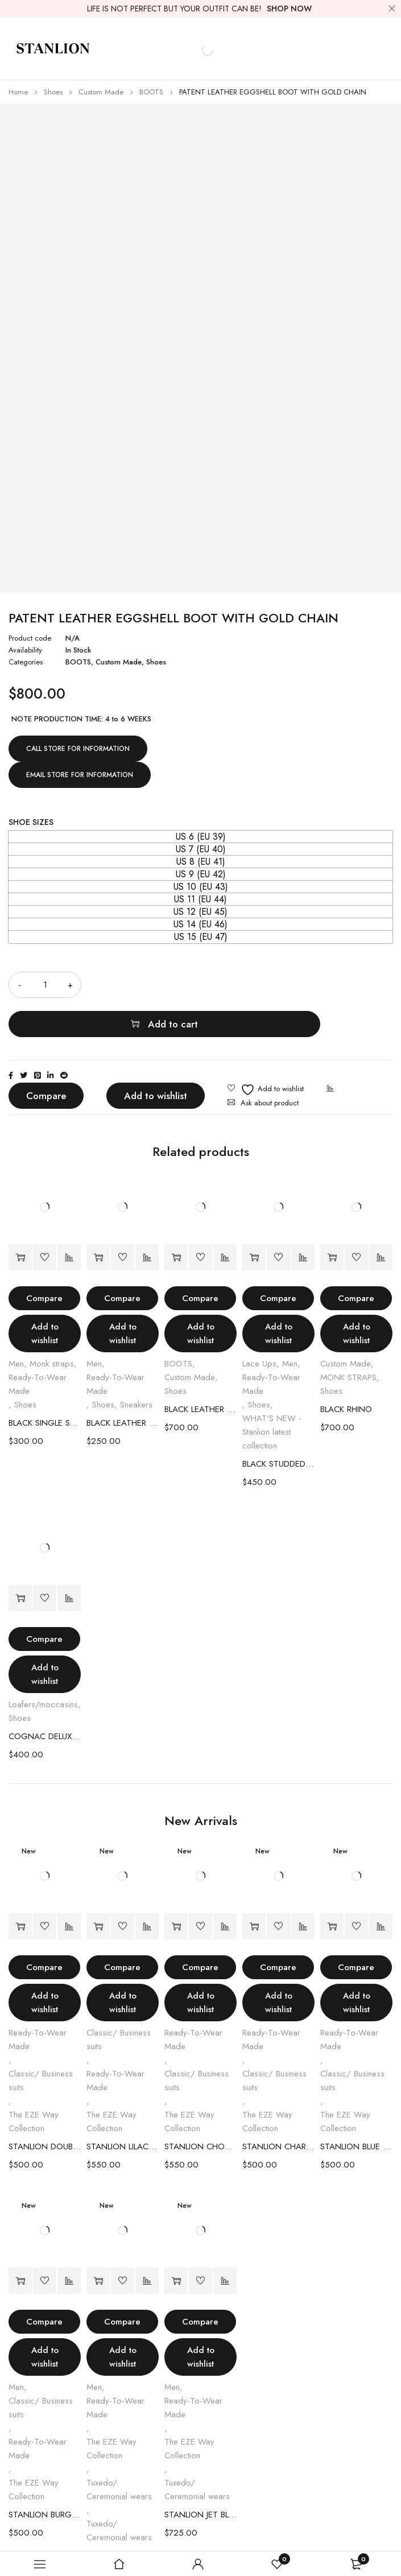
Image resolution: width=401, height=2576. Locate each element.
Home (18, 91)
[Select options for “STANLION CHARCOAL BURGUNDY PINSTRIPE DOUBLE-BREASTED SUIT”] (254, 1887)
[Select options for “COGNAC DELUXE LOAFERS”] (20, 1559)
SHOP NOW (289, 8)
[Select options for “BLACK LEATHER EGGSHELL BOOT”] (176, 1218)
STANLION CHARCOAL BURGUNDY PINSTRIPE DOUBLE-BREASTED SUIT (278, 2107)
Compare (46, 1056)
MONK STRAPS (348, 1338)
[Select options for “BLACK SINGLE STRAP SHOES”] (20, 1218)
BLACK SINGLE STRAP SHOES (45, 1383)
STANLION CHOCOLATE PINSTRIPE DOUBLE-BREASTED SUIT (200, 2107)
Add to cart (251, 985)
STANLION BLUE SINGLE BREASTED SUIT (356, 2107)
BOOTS (151, 91)
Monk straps (52, 1324)
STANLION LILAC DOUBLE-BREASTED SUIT (122, 2107)
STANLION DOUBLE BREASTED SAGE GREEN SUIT (45, 2107)
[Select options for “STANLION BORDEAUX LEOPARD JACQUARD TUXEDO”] (98, 2241)
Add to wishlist (155, 1056)
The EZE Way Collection (34, 2082)
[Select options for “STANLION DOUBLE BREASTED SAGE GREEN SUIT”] (20, 1887)
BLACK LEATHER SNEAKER (122, 1383)
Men (16, 1324)
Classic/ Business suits (41, 2041)
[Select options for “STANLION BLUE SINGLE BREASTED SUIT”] (332, 1887)
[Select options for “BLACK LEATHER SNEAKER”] (98, 1218)
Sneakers (136, 1365)
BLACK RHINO (346, 1370)
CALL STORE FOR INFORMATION (78, 749)
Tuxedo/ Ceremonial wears (119, 2450)
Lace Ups (259, 1324)
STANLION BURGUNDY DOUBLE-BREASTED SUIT (45, 2475)
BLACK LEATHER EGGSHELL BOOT (200, 1370)
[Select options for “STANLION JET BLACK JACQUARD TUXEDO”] (176, 2241)
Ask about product (270, 1063)
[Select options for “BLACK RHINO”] (332, 1218)
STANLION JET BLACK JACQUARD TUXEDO (200, 2475)
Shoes (53, 91)
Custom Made (100, 91)
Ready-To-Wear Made (38, 1345)
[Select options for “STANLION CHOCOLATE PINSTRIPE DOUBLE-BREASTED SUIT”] (176, 1887)
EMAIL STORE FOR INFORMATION (79, 775)
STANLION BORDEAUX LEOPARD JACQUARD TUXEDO (122, 2516)
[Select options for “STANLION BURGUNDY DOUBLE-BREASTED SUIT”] (20, 2241)
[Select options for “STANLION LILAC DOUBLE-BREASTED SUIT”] (98, 1887)
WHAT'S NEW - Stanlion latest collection (271, 1393)
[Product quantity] (45, 985)
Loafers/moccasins (43, 1665)
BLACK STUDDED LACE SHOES (278, 1424)
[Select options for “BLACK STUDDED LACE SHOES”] (254, 1218)
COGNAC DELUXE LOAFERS (45, 1697)
